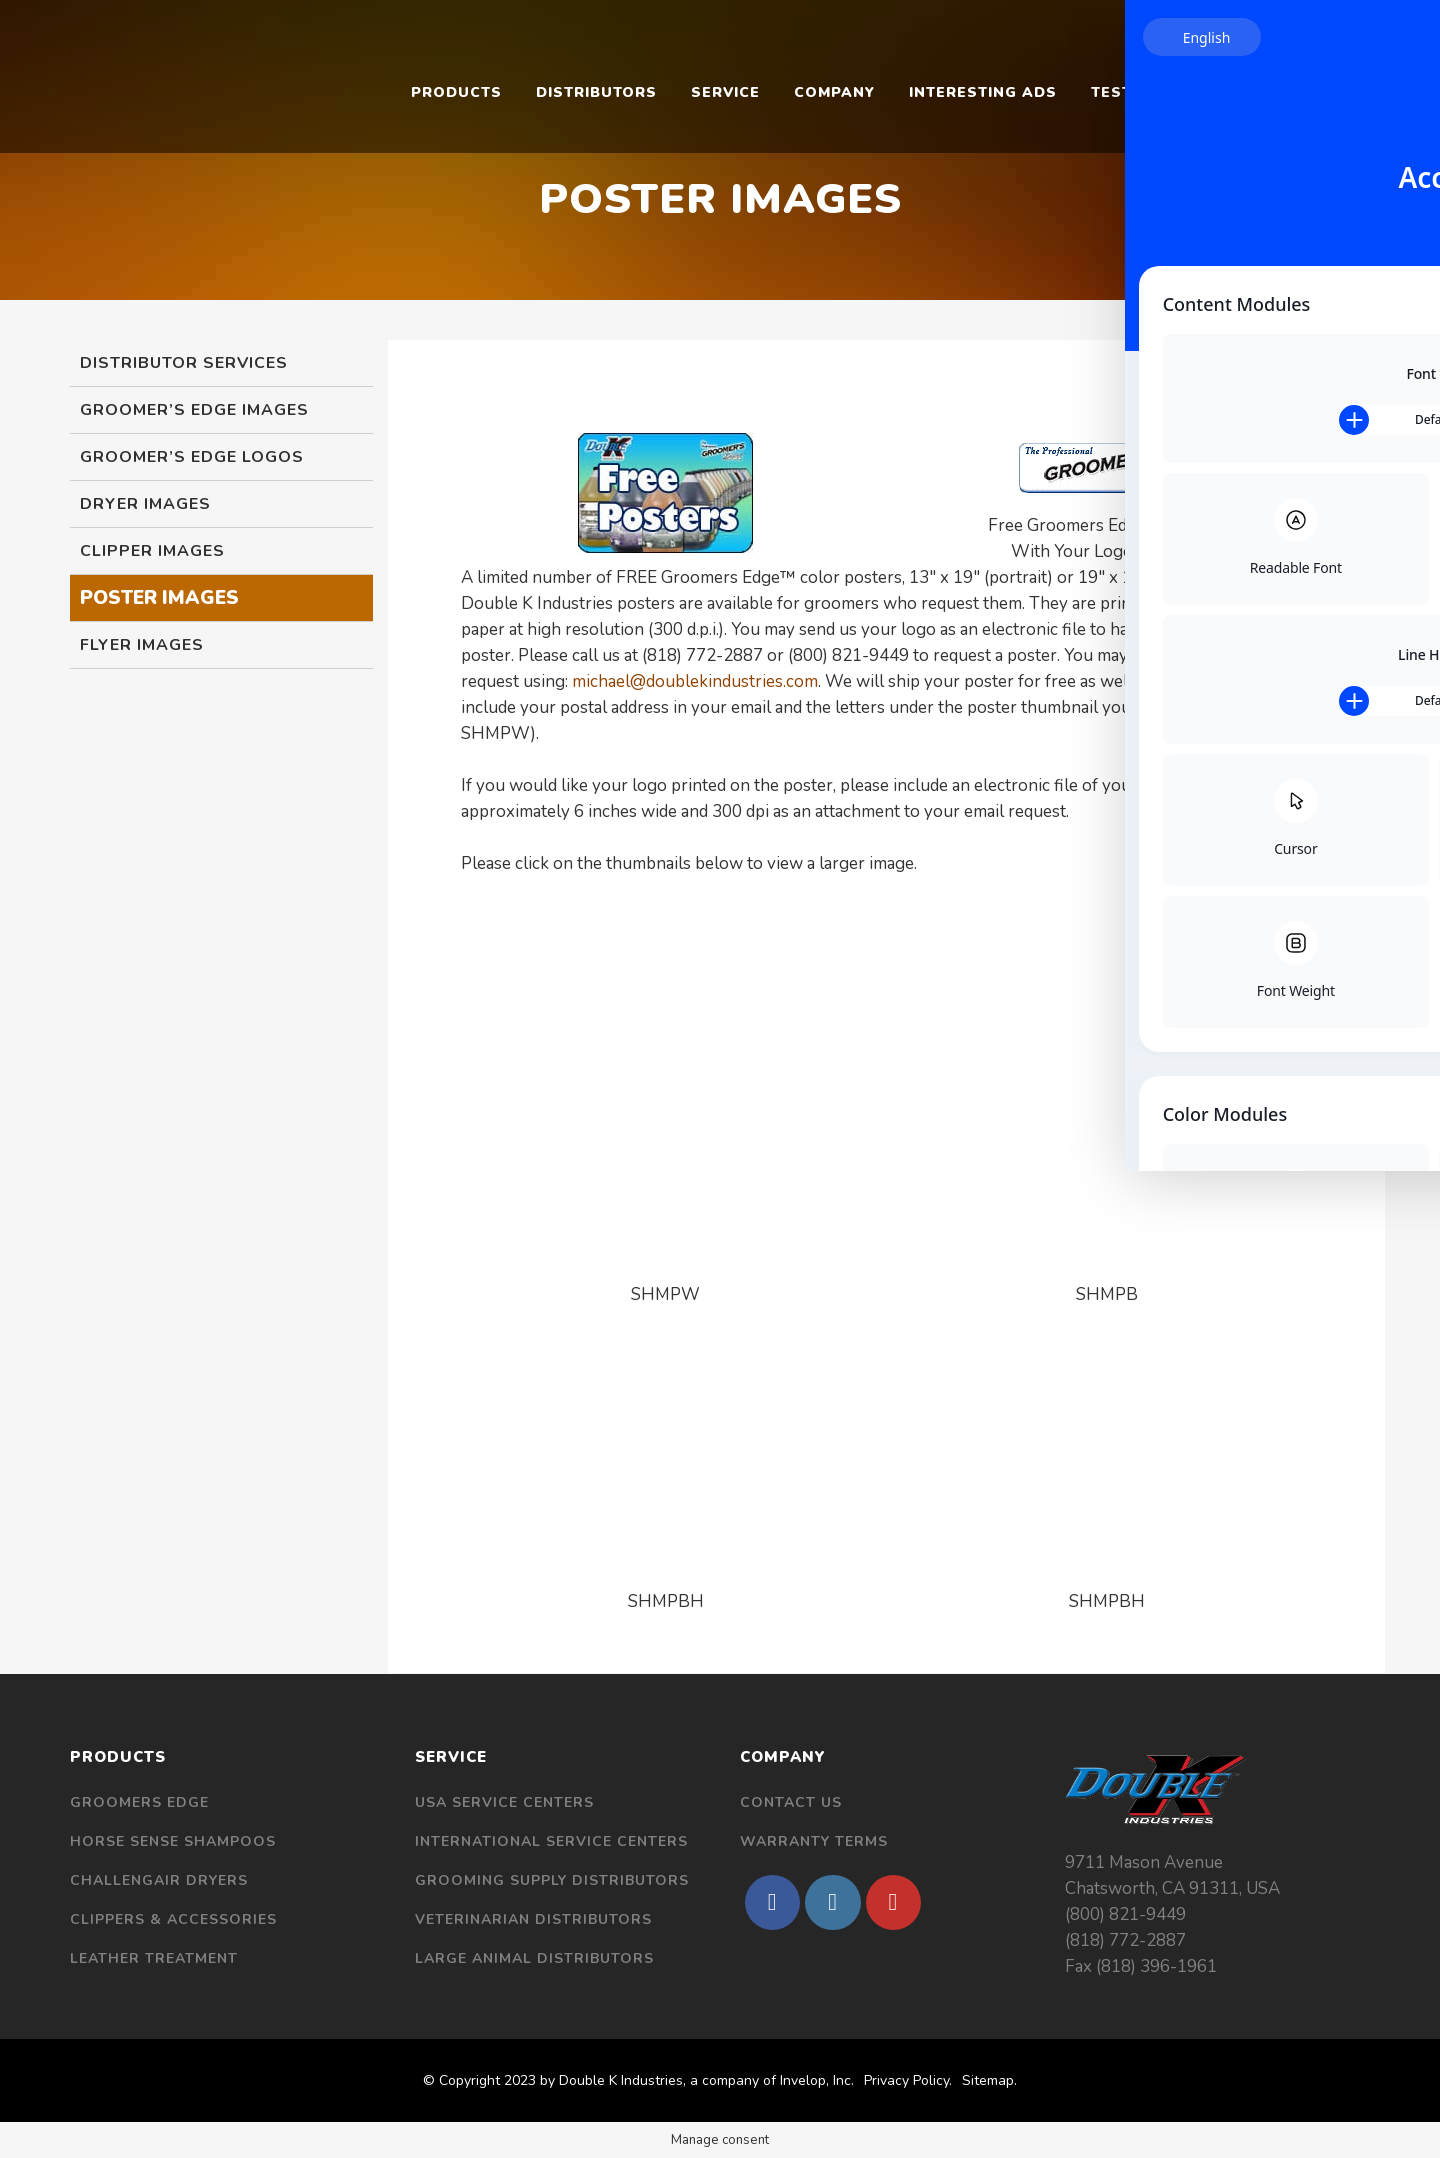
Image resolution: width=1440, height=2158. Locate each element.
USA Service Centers (504, 1802)
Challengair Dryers (159, 1880)
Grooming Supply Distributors (552, 1880)
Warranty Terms (814, 1841)
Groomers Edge (139, 1802)
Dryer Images (145, 504)
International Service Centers (551, 1841)
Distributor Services (184, 363)
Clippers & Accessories (173, 1919)
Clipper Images (152, 551)
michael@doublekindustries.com (695, 681)
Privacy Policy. (908, 2080)
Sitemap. (989, 2080)
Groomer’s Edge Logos (192, 457)
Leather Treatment (154, 1958)
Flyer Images (142, 645)
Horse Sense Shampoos (173, 1841)
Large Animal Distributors (534, 1958)
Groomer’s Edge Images (194, 410)
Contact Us (791, 1802)
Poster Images (159, 598)
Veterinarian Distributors (533, 1919)
